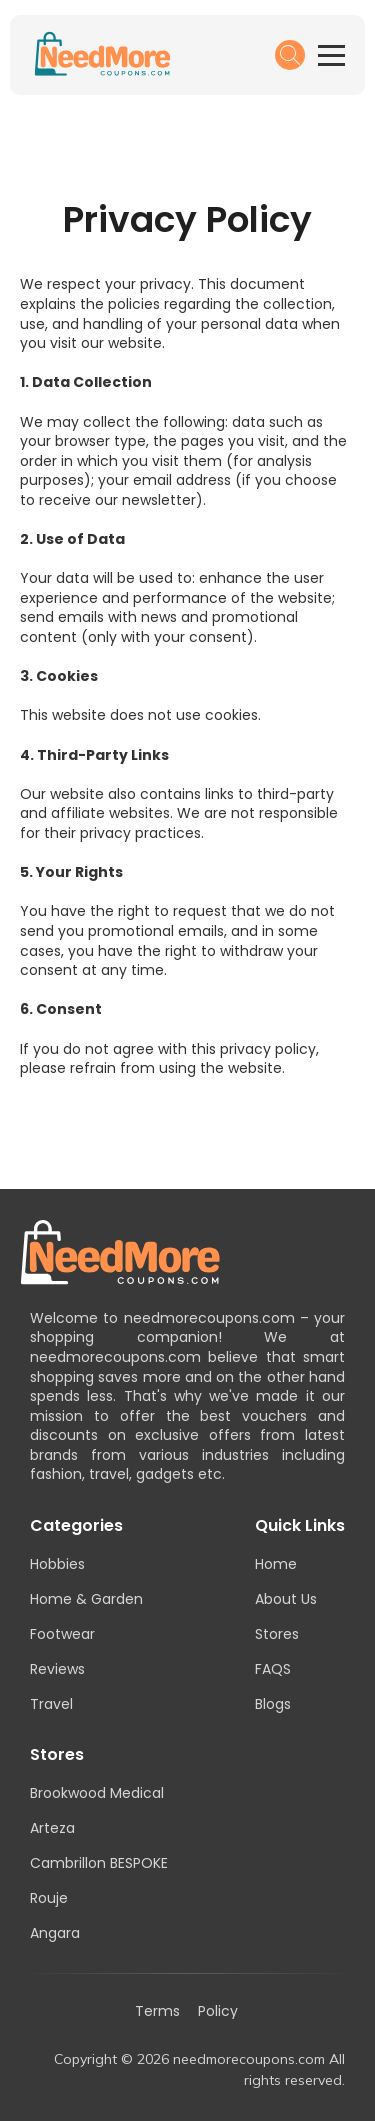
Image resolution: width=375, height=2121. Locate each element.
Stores (277, 1634)
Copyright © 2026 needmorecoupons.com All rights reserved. (199, 2069)
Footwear (62, 1634)
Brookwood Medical (97, 1793)
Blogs (273, 1704)
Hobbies (57, 1564)
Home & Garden (86, 1599)
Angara (55, 1933)
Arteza (52, 1828)
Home (276, 1564)
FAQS (273, 1669)
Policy (218, 2011)
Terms (157, 2011)
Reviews (57, 1669)
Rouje (49, 1898)
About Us (286, 1599)
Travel (51, 1704)
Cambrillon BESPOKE (99, 1863)
